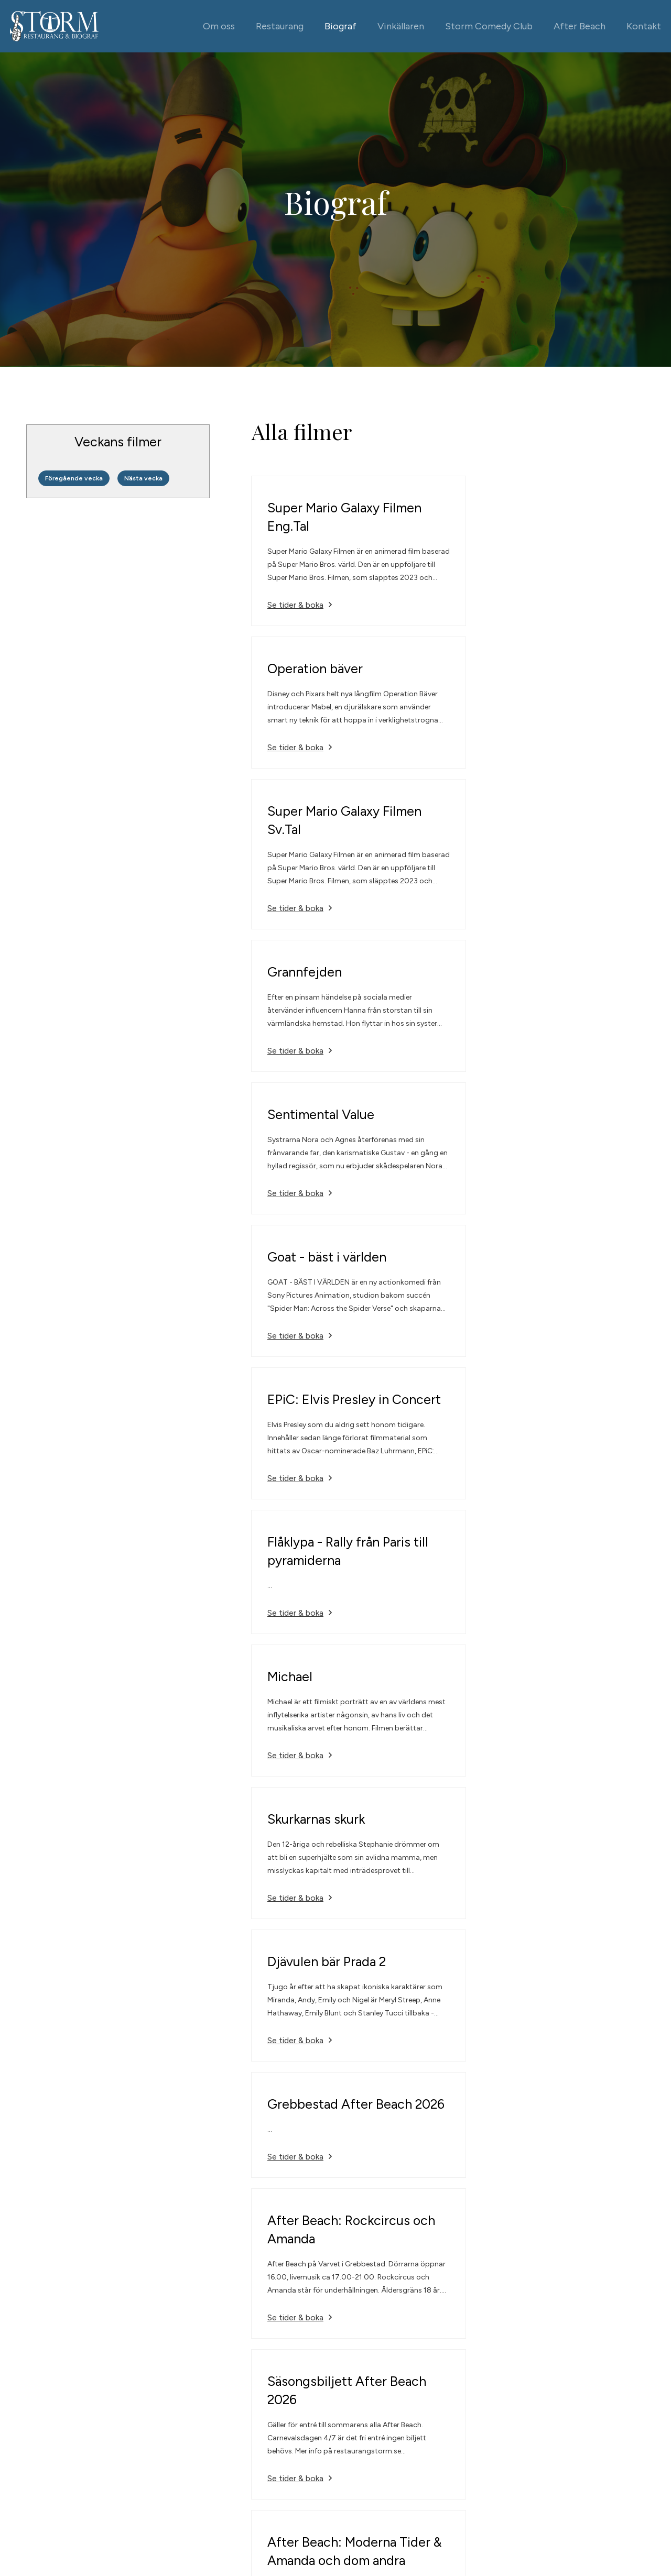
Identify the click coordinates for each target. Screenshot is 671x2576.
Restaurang (279, 26)
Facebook (602, 2433)
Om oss (218, 26)
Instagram (602, 2448)
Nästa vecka (144, 478)
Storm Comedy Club (488, 26)
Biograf (340, 26)
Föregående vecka (74, 478)
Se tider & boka (296, 605)
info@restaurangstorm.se (490, 2448)
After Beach (579, 26)
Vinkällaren (400, 26)
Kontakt (643, 26)
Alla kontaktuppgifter (481, 2464)
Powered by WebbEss (65, 2503)
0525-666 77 (467, 2433)
